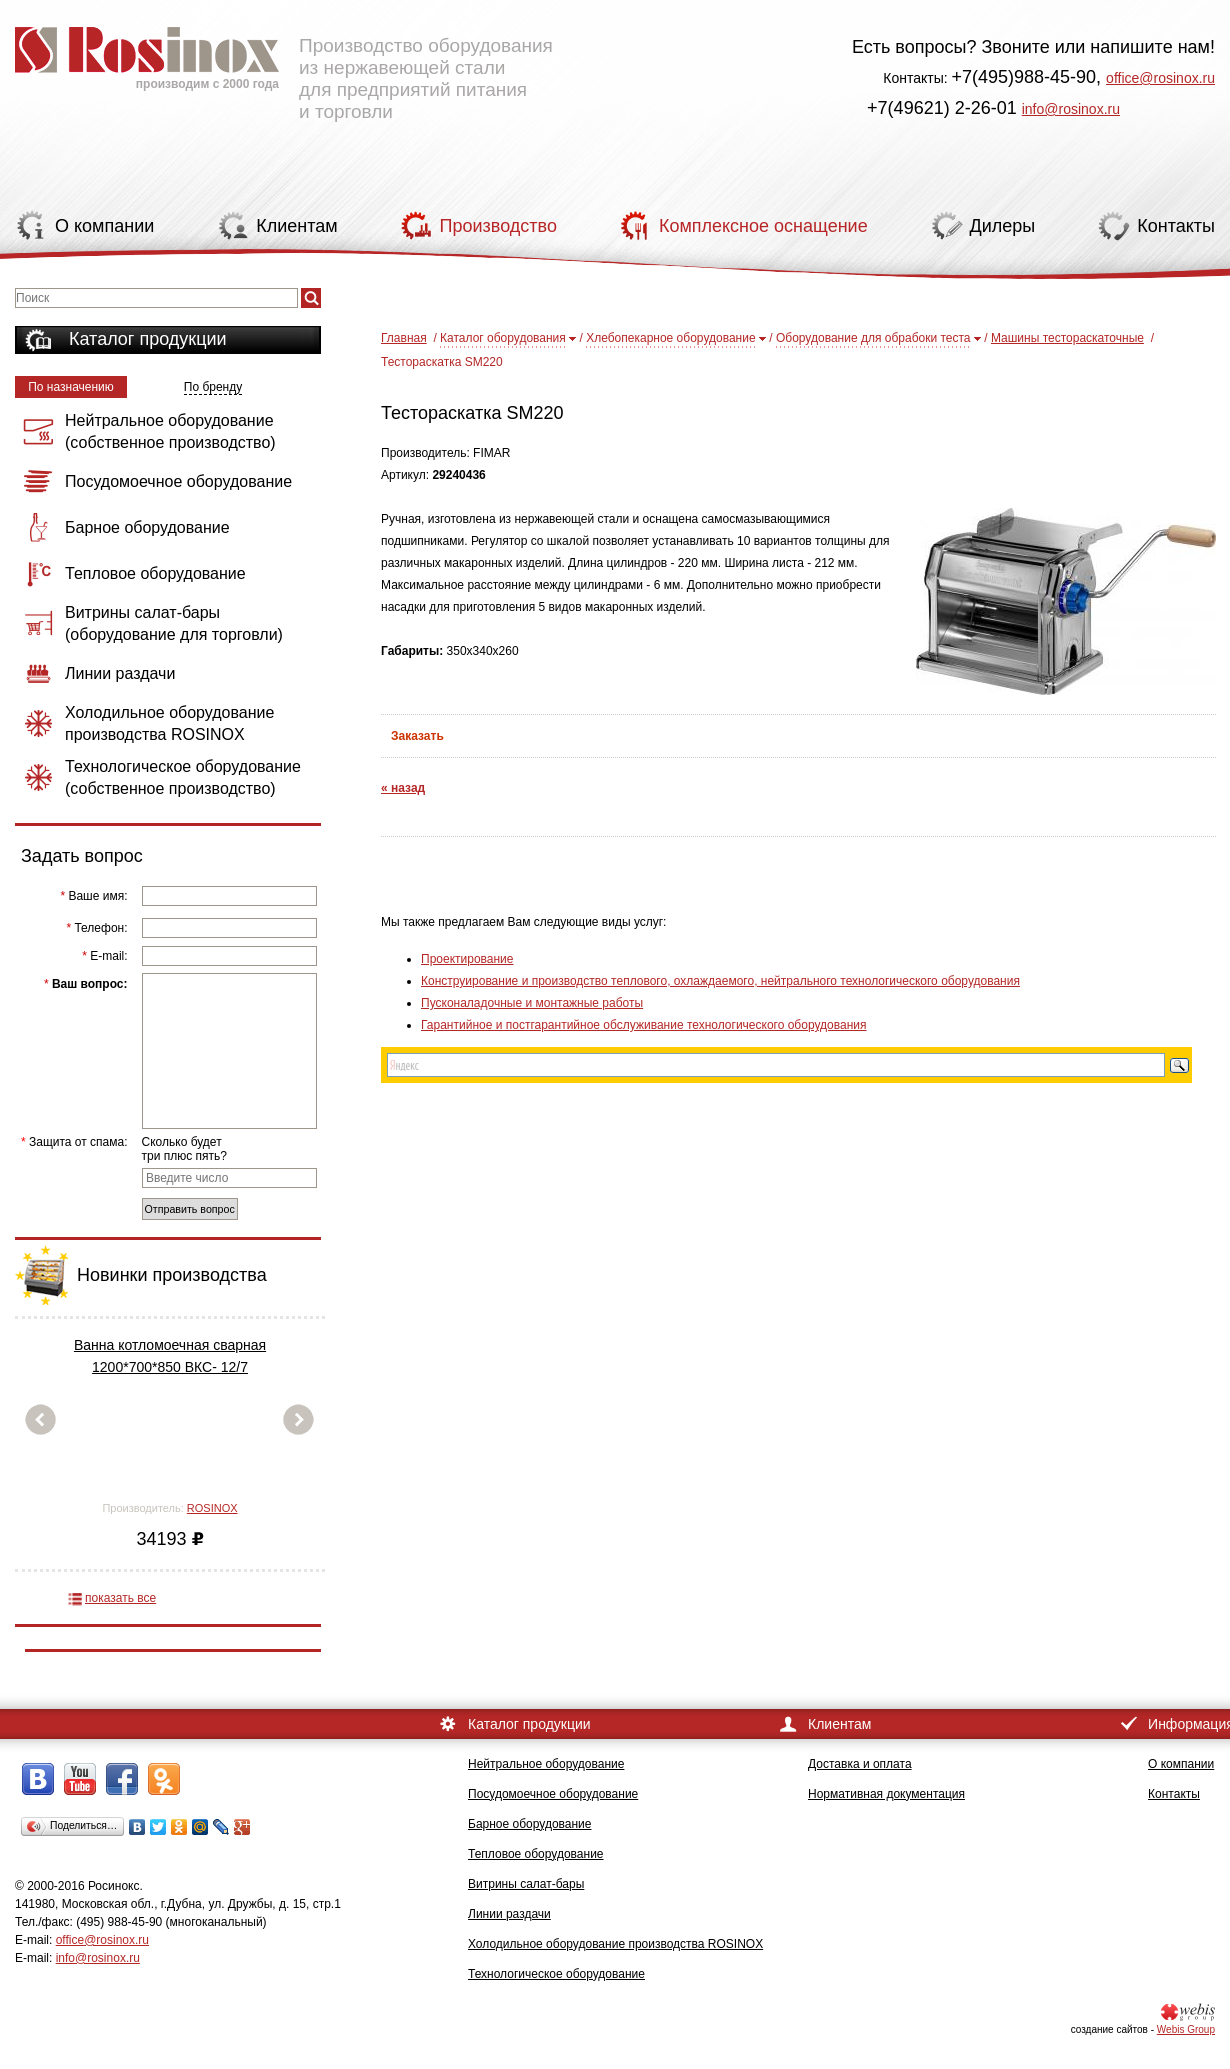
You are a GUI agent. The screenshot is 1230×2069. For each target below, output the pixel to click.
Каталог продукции (148, 339)
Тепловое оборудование (536, 1854)
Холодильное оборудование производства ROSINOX (615, 1944)
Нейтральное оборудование (546, 1764)
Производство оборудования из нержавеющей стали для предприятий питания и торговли (284, 65)
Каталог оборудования (503, 338)
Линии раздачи (509, 1914)
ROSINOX (212, 1508)
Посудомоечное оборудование (553, 1794)
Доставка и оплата (860, 1764)
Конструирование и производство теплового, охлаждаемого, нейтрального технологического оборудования (720, 981)
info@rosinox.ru (1071, 109)
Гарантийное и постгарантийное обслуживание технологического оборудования (643, 1025)
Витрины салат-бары (526, 1884)
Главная (404, 338)
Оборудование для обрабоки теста (873, 338)
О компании (1181, 1764)
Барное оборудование (530, 1824)
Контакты (1174, 1794)
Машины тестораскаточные (1067, 338)
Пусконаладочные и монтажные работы (532, 1003)
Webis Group (1186, 2029)
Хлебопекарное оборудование (670, 338)
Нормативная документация (886, 1794)
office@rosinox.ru (1160, 78)
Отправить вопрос (190, 1209)
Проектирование (467, 959)
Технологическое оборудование (556, 1974)
